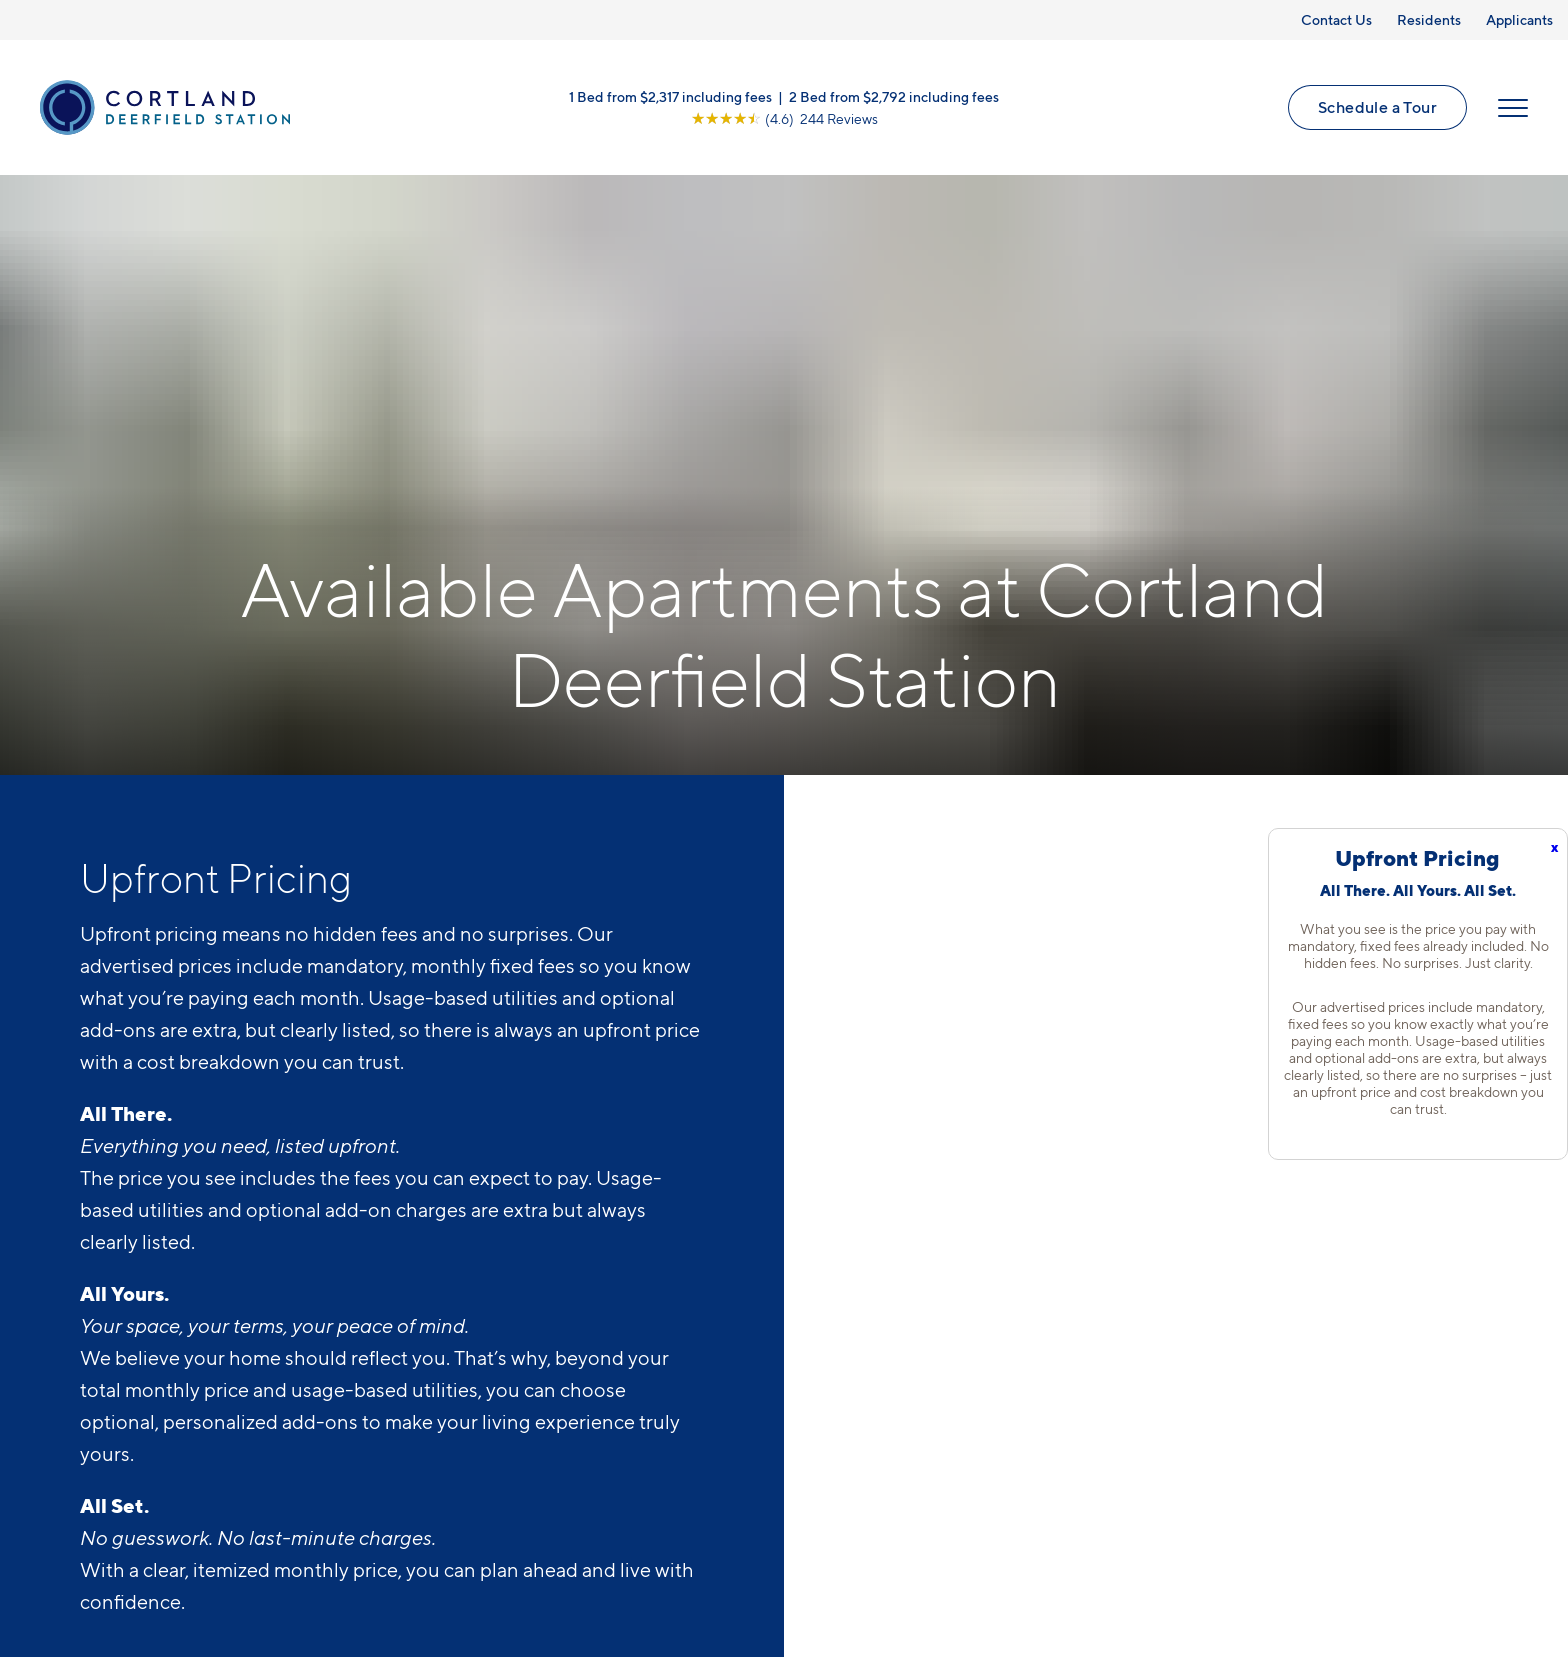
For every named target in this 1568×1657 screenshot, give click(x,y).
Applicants (1519, 19)
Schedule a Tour (1377, 107)
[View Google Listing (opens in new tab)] (784, 118)
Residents (1429, 19)
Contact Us (1336, 19)
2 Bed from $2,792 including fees (894, 96)
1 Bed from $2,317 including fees (670, 96)
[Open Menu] (1513, 108)
